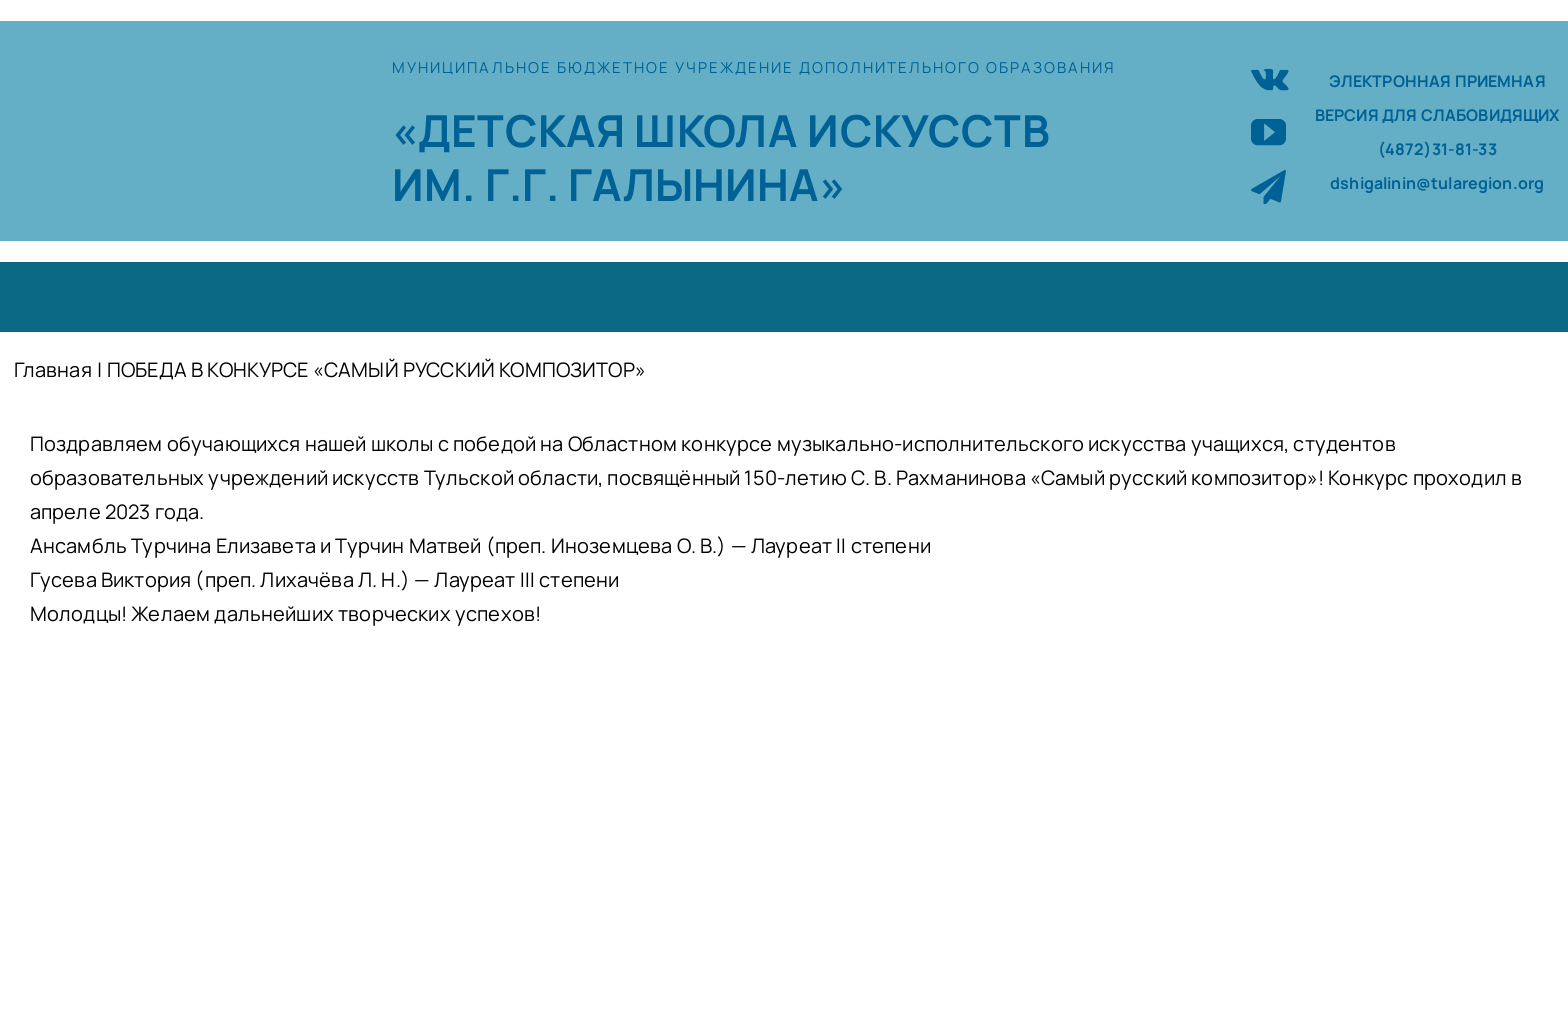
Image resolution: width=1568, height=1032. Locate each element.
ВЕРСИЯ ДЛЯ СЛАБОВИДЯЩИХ (1437, 115)
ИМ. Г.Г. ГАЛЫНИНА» (619, 184)
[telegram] (1268, 186)
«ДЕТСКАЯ (513, 130)
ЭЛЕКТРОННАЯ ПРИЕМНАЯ (1437, 81)
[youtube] (1268, 131)
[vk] (1270, 76)
